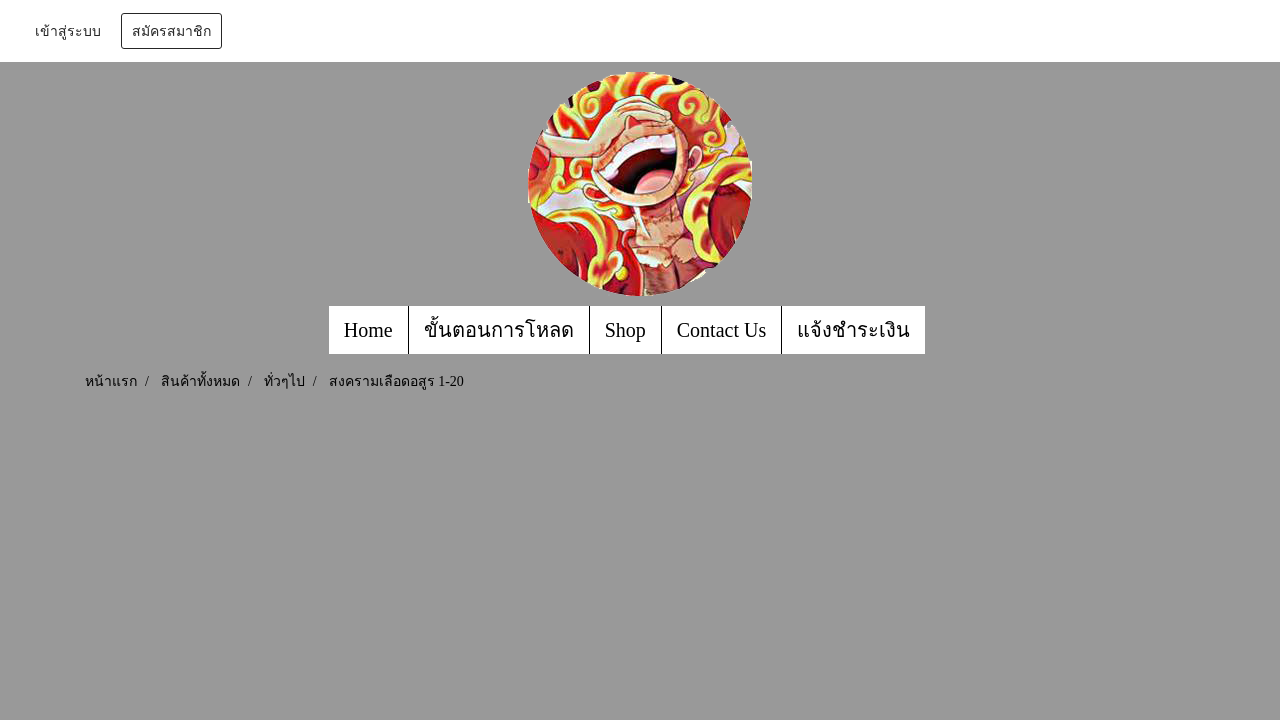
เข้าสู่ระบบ (68, 31)
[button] (943, 330)
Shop (625, 330)
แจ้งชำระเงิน (853, 330)
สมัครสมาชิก (171, 31)
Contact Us (721, 330)
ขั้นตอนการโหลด (499, 330)
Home (368, 330)
